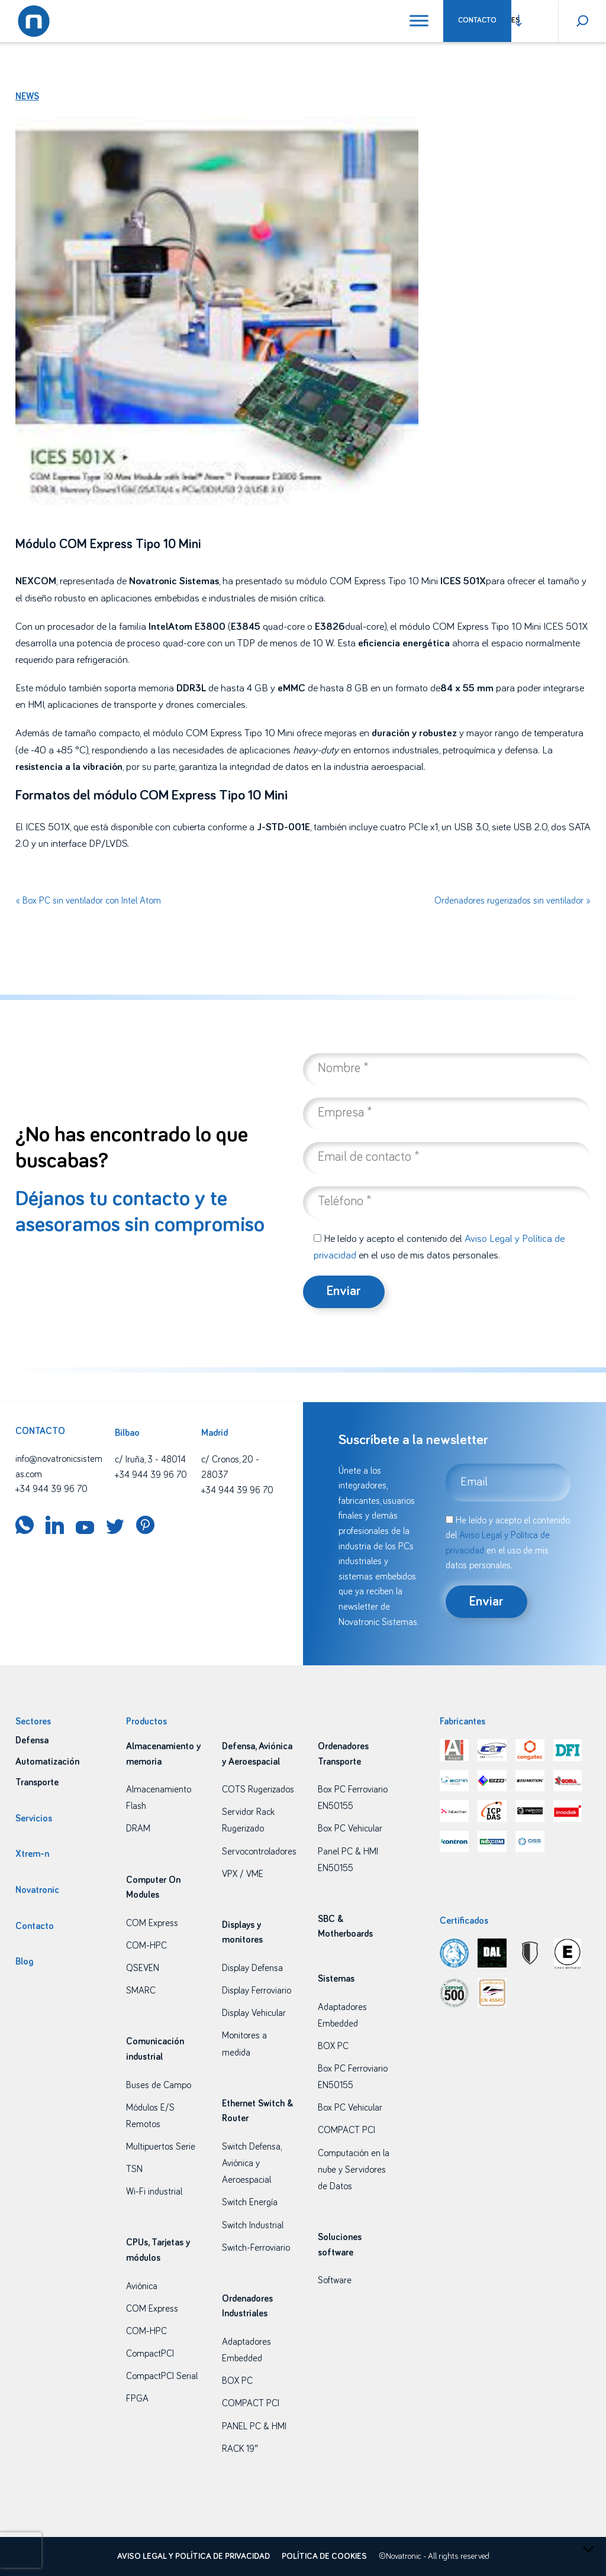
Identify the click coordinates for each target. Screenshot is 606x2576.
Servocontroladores (259, 1851)
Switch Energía (250, 2202)
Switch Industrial (252, 2225)
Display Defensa (252, 1968)
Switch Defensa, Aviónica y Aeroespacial (251, 2163)
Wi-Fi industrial (154, 2191)
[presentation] (20, 2550)
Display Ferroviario (256, 1990)
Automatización (47, 1761)
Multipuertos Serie (160, 2146)
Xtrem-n (32, 1854)
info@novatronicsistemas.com (58, 1466)
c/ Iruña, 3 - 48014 (150, 1459)
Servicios (33, 1818)
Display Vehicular (254, 2013)
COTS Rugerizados (258, 1789)
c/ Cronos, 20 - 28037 (230, 1467)
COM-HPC (146, 1945)
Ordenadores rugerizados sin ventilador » (512, 900)
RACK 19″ (240, 2449)
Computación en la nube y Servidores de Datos (353, 2169)
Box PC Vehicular (350, 1828)
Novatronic (37, 1890)
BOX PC (237, 2381)
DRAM (138, 1828)
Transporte (37, 1782)
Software (335, 2280)
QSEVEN (142, 1968)
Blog (24, 1961)
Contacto (477, 20)
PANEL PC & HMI (254, 2426)
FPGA (137, 2398)
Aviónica (141, 2286)
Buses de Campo (158, 2085)
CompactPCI (150, 2353)
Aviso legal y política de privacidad (193, 2556)
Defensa (32, 1740)
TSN (134, 2169)
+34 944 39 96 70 (51, 1489)
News (27, 96)
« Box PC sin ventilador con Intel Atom (88, 900)
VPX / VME (242, 1874)
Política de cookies (324, 2556)
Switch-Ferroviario (256, 2248)
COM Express (152, 1923)
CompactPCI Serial (162, 2376)
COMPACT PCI (250, 2403)
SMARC (141, 1990)
